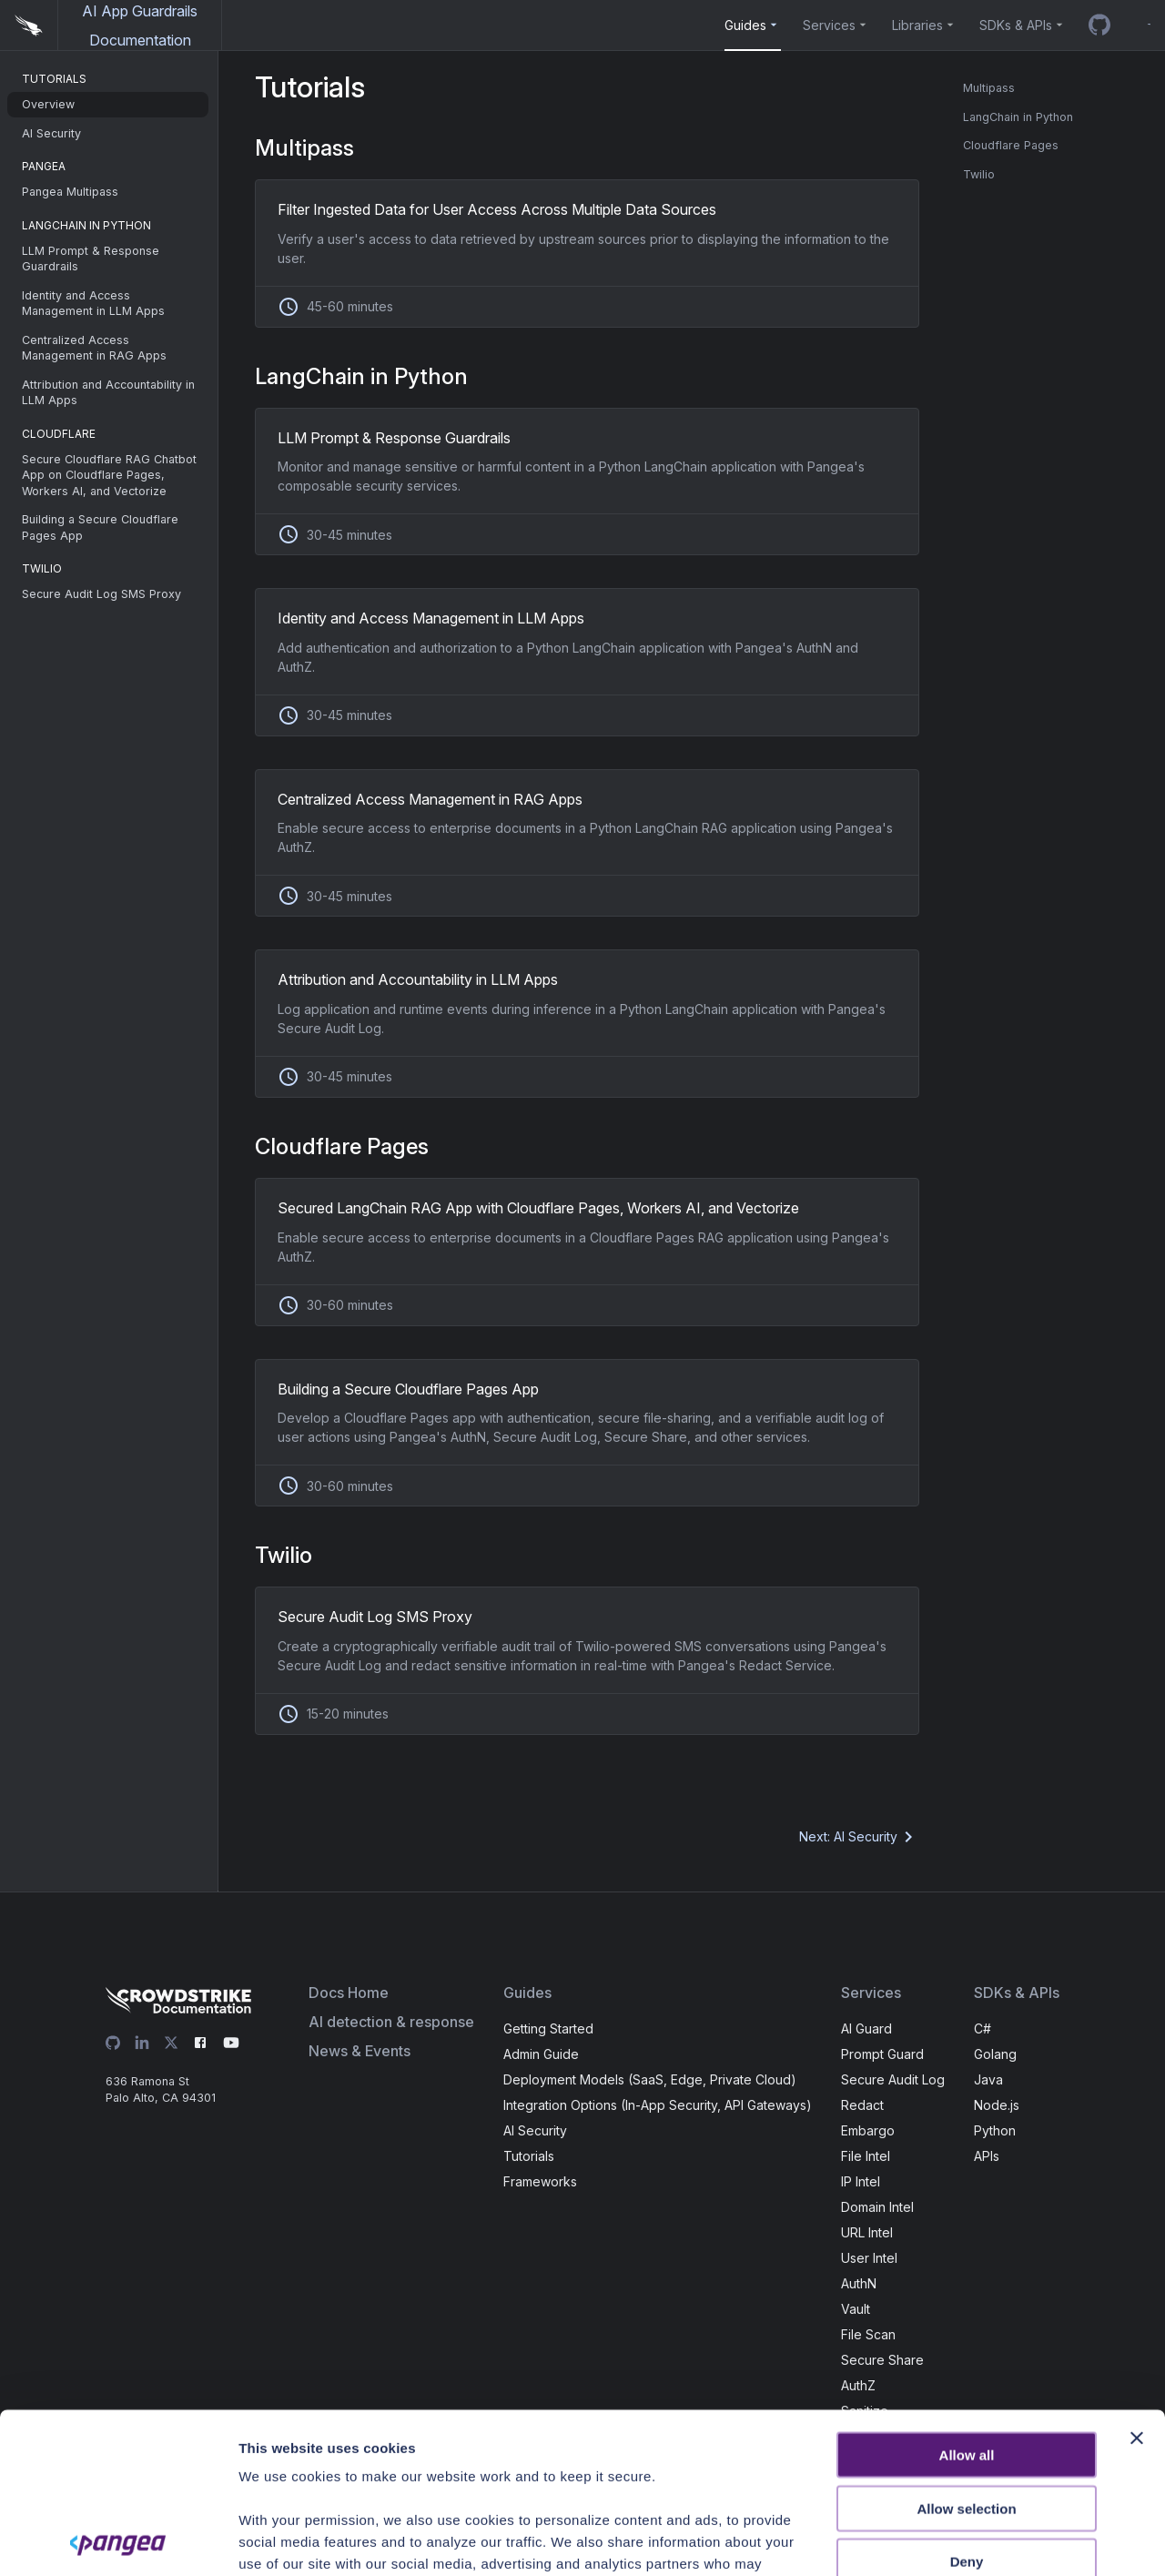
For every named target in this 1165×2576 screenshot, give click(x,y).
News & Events (359, 2051)
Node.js (996, 2105)
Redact (862, 2105)
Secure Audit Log (893, 2079)
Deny (967, 2401)
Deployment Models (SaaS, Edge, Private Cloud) (649, 2079)
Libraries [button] (917, 25)
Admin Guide (541, 2054)
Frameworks (540, 2181)
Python (995, 2130)
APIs (986, 2156)
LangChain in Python (1018, 117)
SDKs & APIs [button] (1015, 25)
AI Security (535, 2130)
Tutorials (528, 2156)
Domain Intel (877, 2207)
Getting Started (548, 2028)
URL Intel (867, 2232)
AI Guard (866, 2028)
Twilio (979, 174)
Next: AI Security (859, 1837)
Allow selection (966, 2348)
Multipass (989, 88)
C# (982, 2028)
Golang (995, 2054)
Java (988, 2079)
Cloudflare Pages (1011, 145)
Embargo (868, 2130)
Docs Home (349, 1992)
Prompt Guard (882, 2054)
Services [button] (829, 25)
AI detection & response (391, 2022)
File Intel (865, 2156)
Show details (1005, 2540)
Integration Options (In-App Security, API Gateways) (657, 2105)
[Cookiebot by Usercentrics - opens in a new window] (118, 2540)
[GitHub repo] (1099, 25)
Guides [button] (745, 25)
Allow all (967, 2295)
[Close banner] (1136, 2278)
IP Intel (860, 2181)
